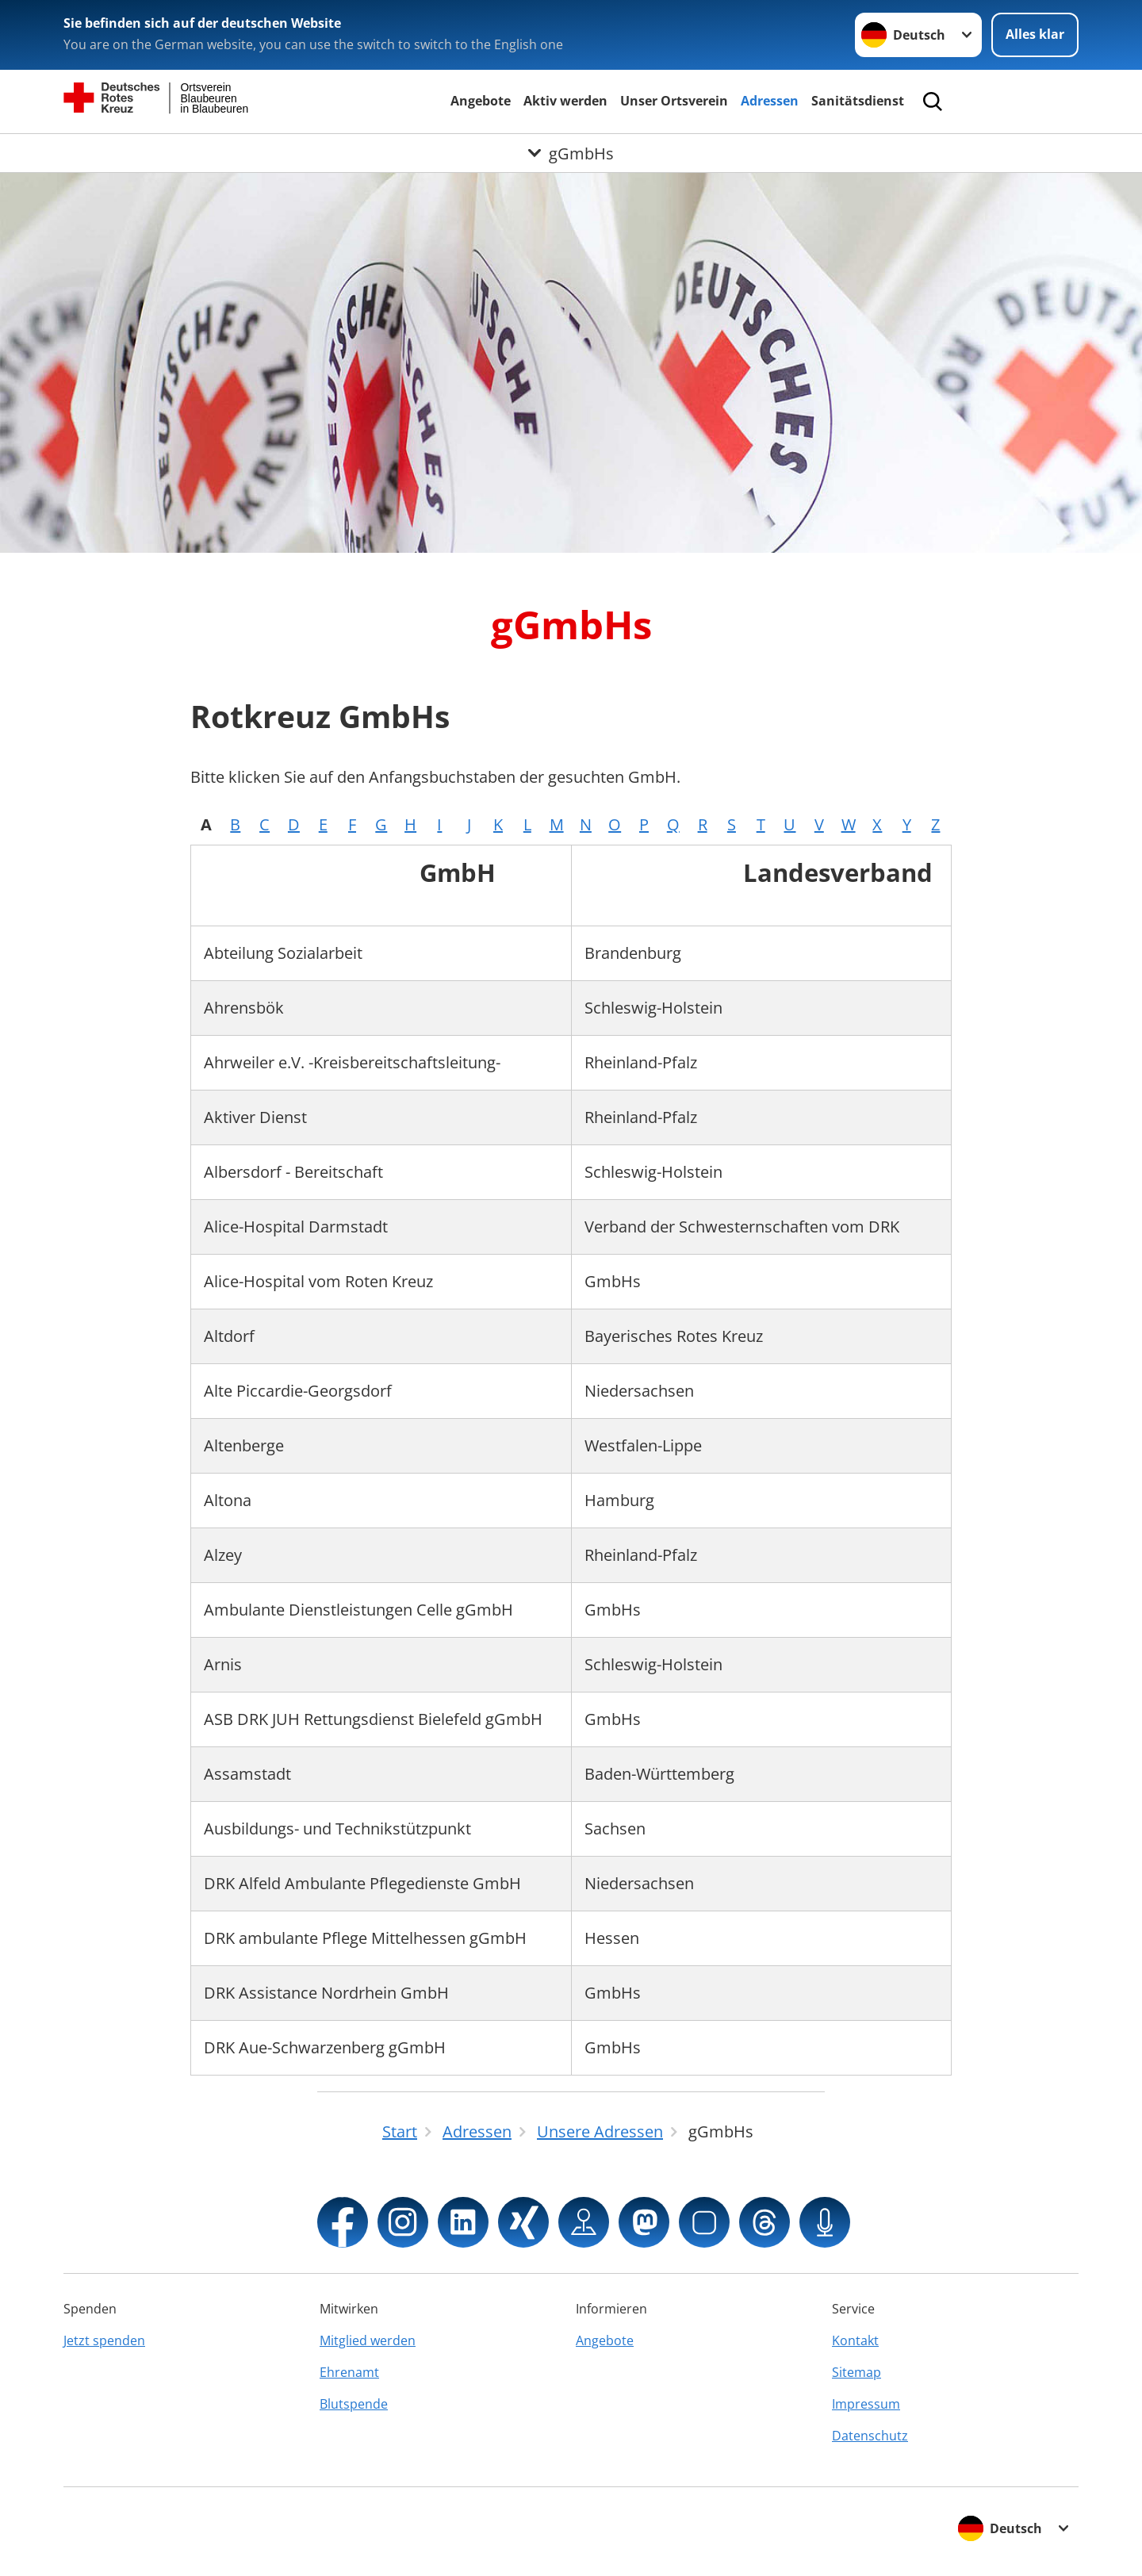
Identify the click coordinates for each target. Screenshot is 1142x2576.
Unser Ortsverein (674, 100)
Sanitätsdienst (857, 100)
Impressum (866, 2404)
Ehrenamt (349, 2372)
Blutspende (354, 2404)
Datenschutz (870, 2435)
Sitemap (856, 2372)
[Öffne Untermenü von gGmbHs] (571, 153)
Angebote (480, 100)
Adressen (770, 100)
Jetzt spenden (104, 2340)
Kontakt (855, 2340)
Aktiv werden (565, 100)
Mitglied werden (368, 2340)
